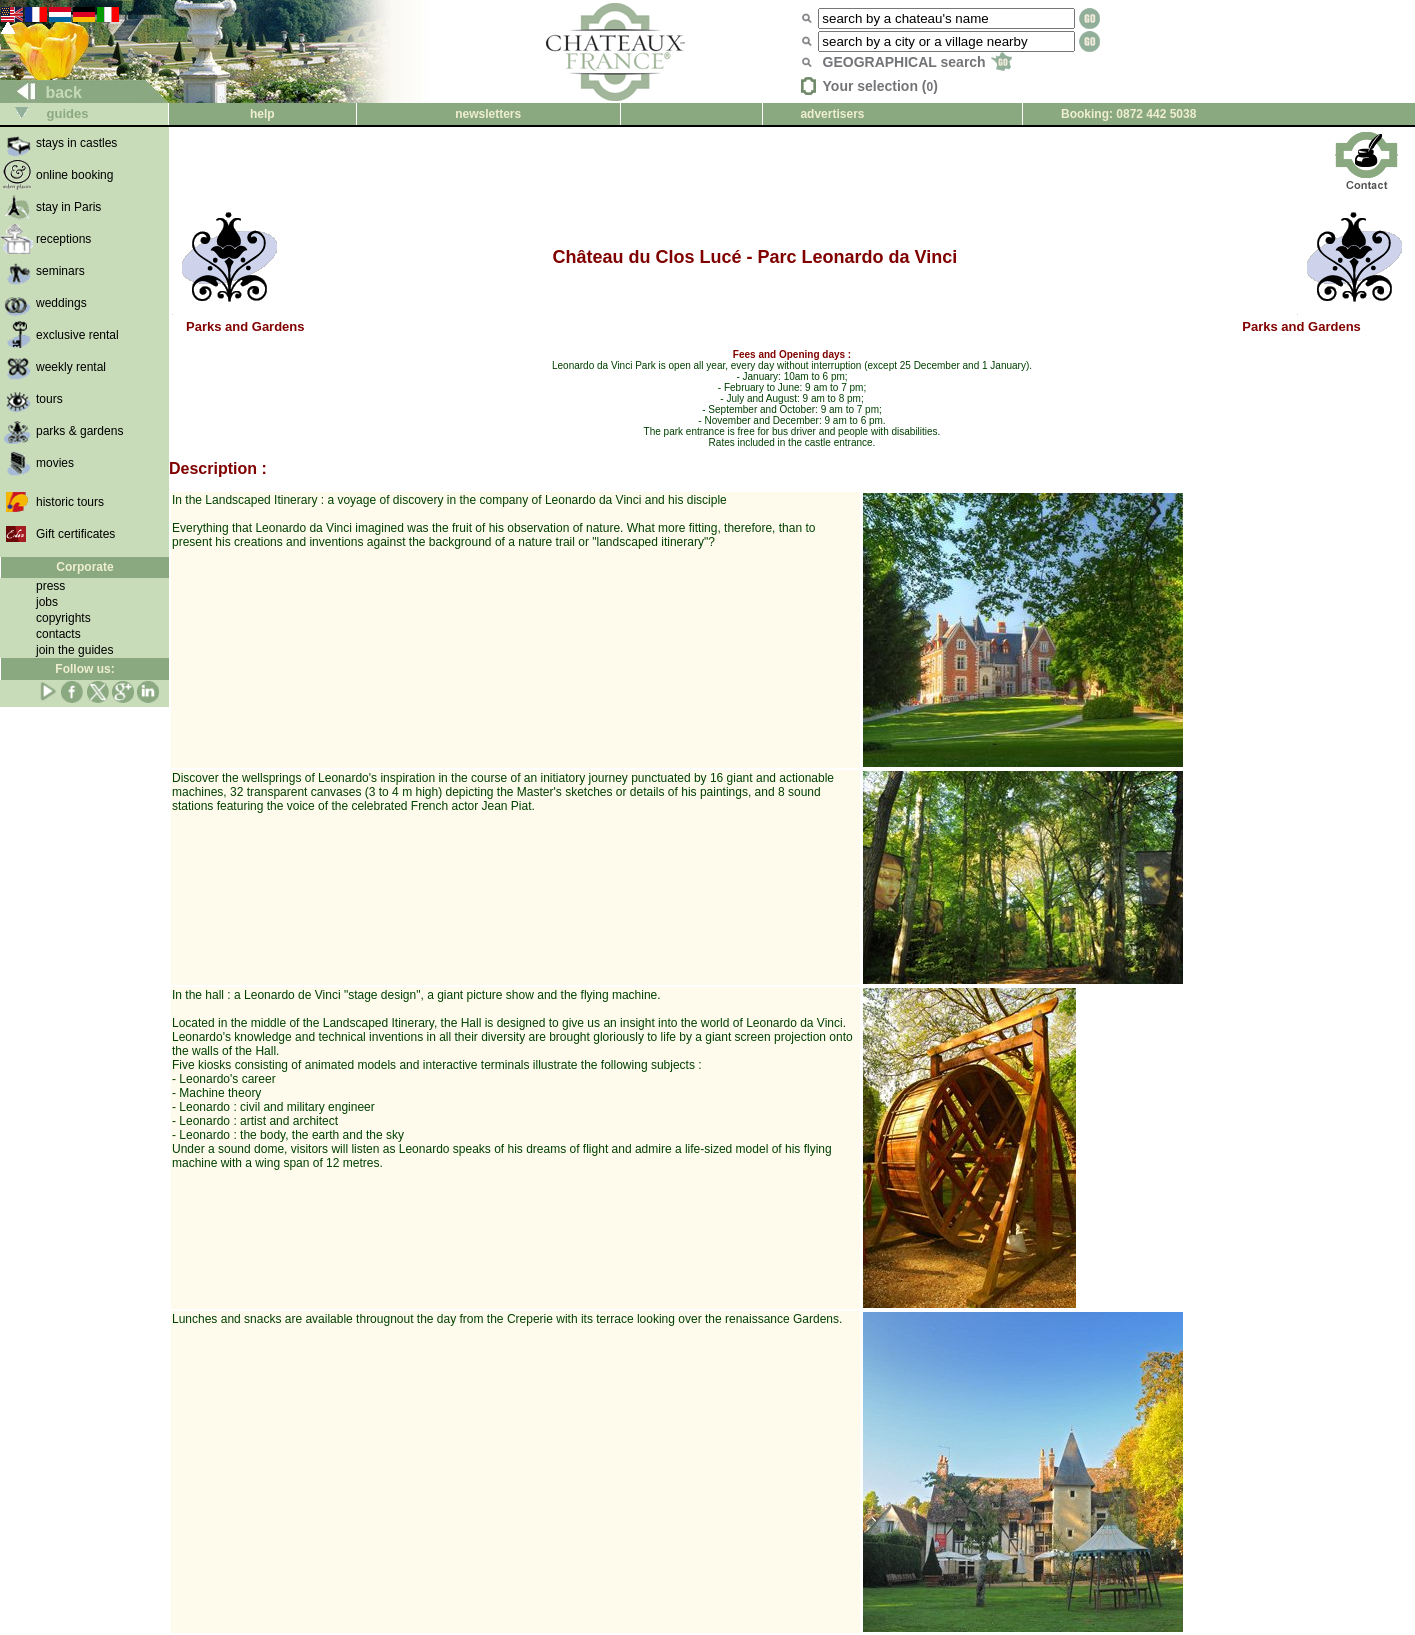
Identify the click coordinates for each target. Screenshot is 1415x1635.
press (50, 586)
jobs (47, 602)
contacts (58, 634)
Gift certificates (75, 534)
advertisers (832, 114)
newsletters (488, 114)
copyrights (63, 618)
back (41, 92)
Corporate (84, 567)
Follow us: (84, 669)
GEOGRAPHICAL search (917, 62)
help (262, 114)
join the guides (74, 650)
